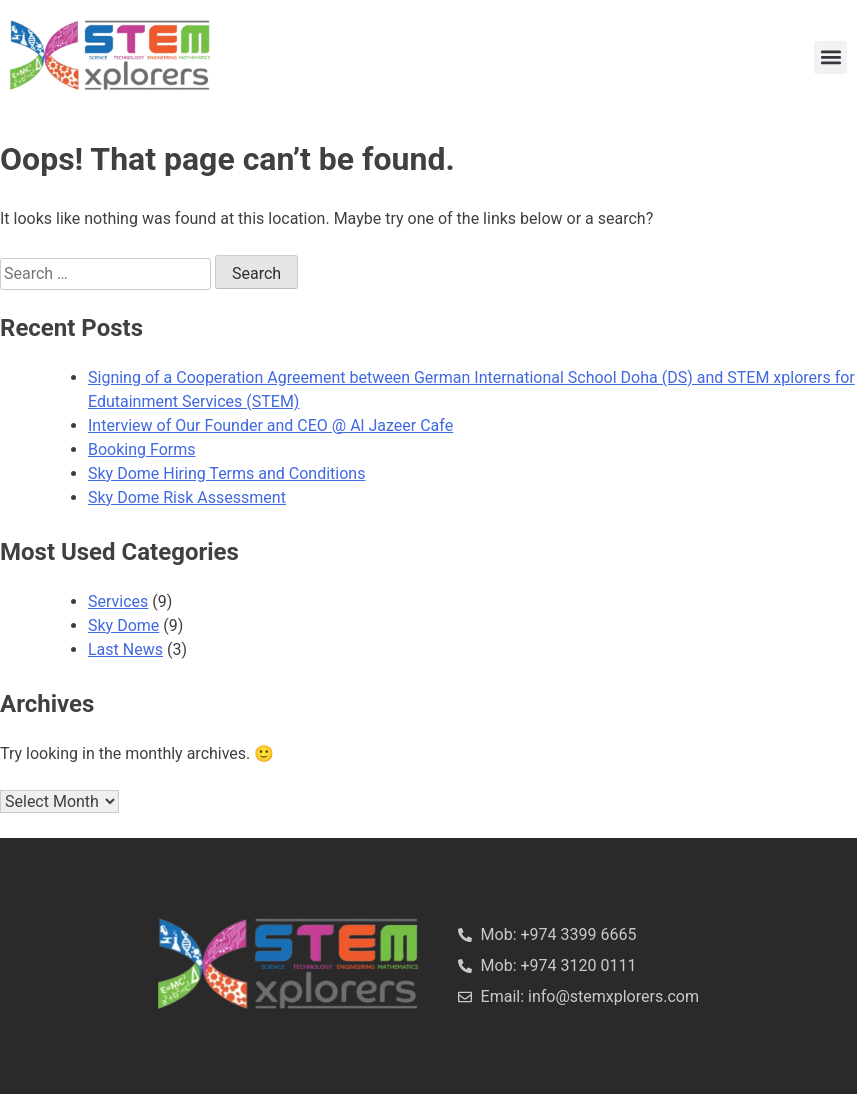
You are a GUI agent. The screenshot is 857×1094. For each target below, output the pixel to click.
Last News (125, 649)
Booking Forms (142, 449)
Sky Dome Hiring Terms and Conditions (226, 473)
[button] (830, 57)
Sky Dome (123, 625)
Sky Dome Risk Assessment (187, 497)
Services (118, 601)
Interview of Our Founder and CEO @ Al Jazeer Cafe (270, 425)
